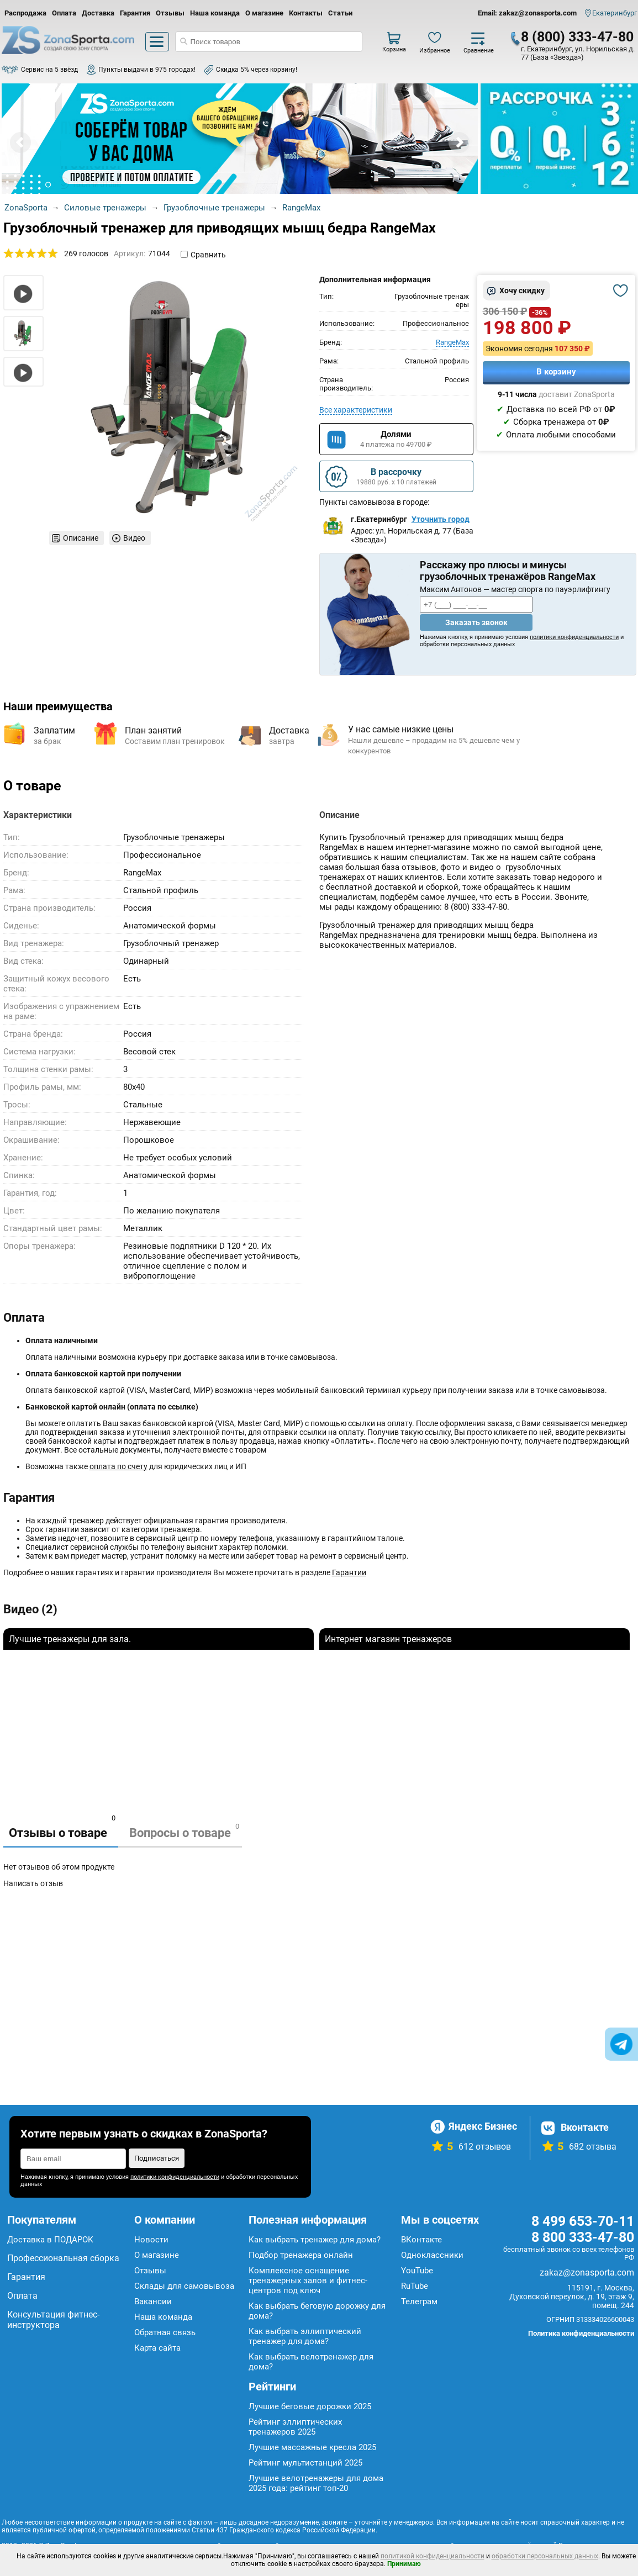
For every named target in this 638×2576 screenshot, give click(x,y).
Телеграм (419, 2301)
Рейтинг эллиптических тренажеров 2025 (295, 2427)
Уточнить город (441, 519)
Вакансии (153, 2301)
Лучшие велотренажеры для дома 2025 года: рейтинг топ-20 (316, 2483)
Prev (20, 142)
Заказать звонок (476, 622)
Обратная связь (165, 2332)
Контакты (306, 13)
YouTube (417, 2271)
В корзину (556, 372)
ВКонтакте (421, 2240)
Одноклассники (432, 2255)
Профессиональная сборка (63, 2258)
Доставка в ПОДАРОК (50, 2240)
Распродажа (25, 13)
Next (459, 142)
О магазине (264, 13)
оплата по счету (118, 1466)
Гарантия (135, 13)
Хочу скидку (522, 290)
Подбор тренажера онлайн (301, 2255)
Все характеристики (355, 409)
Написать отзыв (33, 1883)
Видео (134, 538)
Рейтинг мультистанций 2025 (305, 2463)
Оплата (64, 13)
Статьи (340, 13)
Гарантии (349, 1572)
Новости (151, 2240)
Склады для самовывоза (184, 2286)
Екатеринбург (614, 13)
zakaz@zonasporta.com (587, 2272)
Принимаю (404, 2564)
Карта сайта (157, 2348)
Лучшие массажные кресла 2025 (312, 2447)
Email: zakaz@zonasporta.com (527, 13)
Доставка (98, 13)
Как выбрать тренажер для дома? (315, 2240)
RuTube (414, 2286)
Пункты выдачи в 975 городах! (147, 69)
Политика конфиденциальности (581, 2333)
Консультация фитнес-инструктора (53, 2319)
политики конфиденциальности (574, 637)
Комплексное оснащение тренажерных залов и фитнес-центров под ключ (308, 2280)
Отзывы (170, 13)
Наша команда (215, 13)
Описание (80, 538)
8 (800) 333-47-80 (577, 37)
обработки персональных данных (545, 2556)
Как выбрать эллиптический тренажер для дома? (305, 2336)
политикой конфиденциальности (432, 2556)
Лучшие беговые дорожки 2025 (310, 2406)
